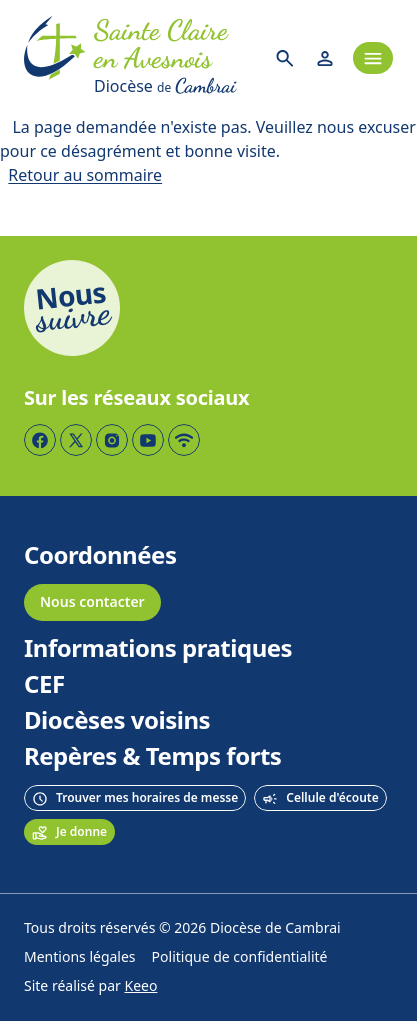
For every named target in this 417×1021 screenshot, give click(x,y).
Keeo (141, 986)
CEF (44, 685)
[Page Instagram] (112, 440)
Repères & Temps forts (152, 757)
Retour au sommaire (85, 175)
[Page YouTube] (148, 440)
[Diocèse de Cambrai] (175, 86)
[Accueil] (55, 58)
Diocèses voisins (117, 721)
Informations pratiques (158, 649)
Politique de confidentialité (240, 957)
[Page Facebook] (40, 440)
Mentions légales (80, 957)
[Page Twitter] (76, 440)
